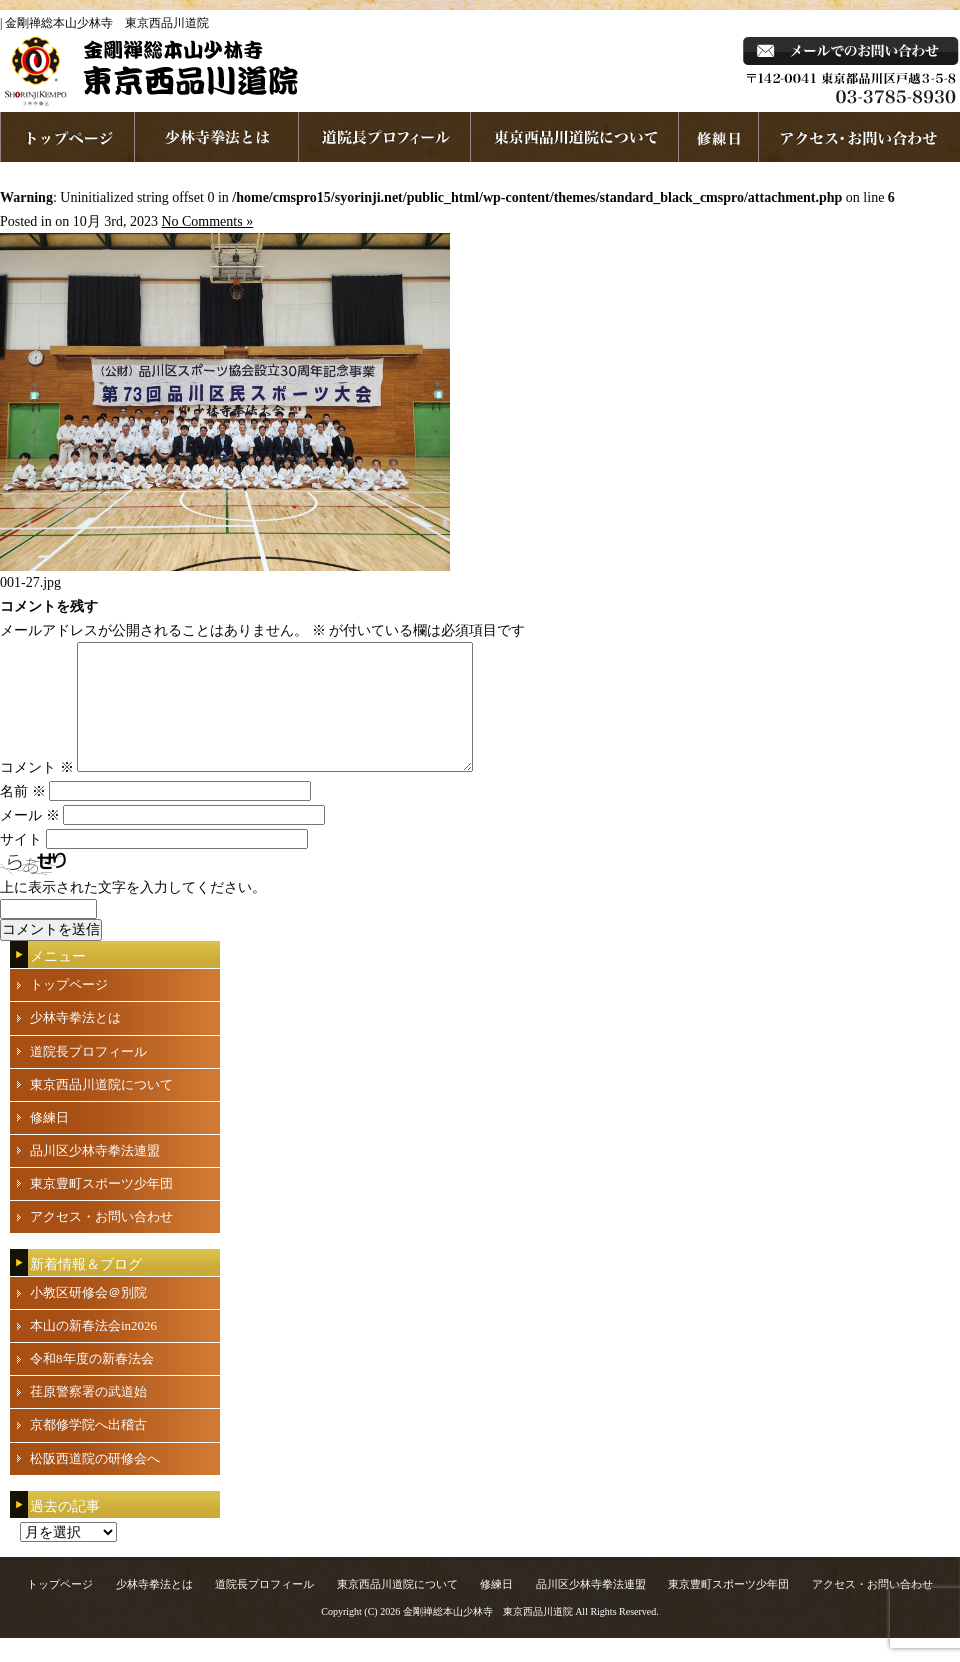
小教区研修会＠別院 (88, 1316)
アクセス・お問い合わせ (101, 1240)
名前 (23, 815)
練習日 (719, 137)
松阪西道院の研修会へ (95, 1482)
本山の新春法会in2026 (93, 1349)
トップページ (69, 1008)
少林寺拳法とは (217, 137)
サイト (21, 863)
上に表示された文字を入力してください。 (133, 911)
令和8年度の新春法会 (92, 1382)
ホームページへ (67, 137)
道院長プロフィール (385, 137)
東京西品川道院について (575, 137)
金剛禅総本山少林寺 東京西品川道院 (488, 1635)
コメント (37, 791)
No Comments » (207, 221)
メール (30, 839)
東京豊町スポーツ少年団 (101, 1207)
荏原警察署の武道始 (88, 1415)
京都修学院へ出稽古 (88, 1448)
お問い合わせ (859, 137)
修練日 (49, 1141)
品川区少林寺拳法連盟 (95, 1174)
